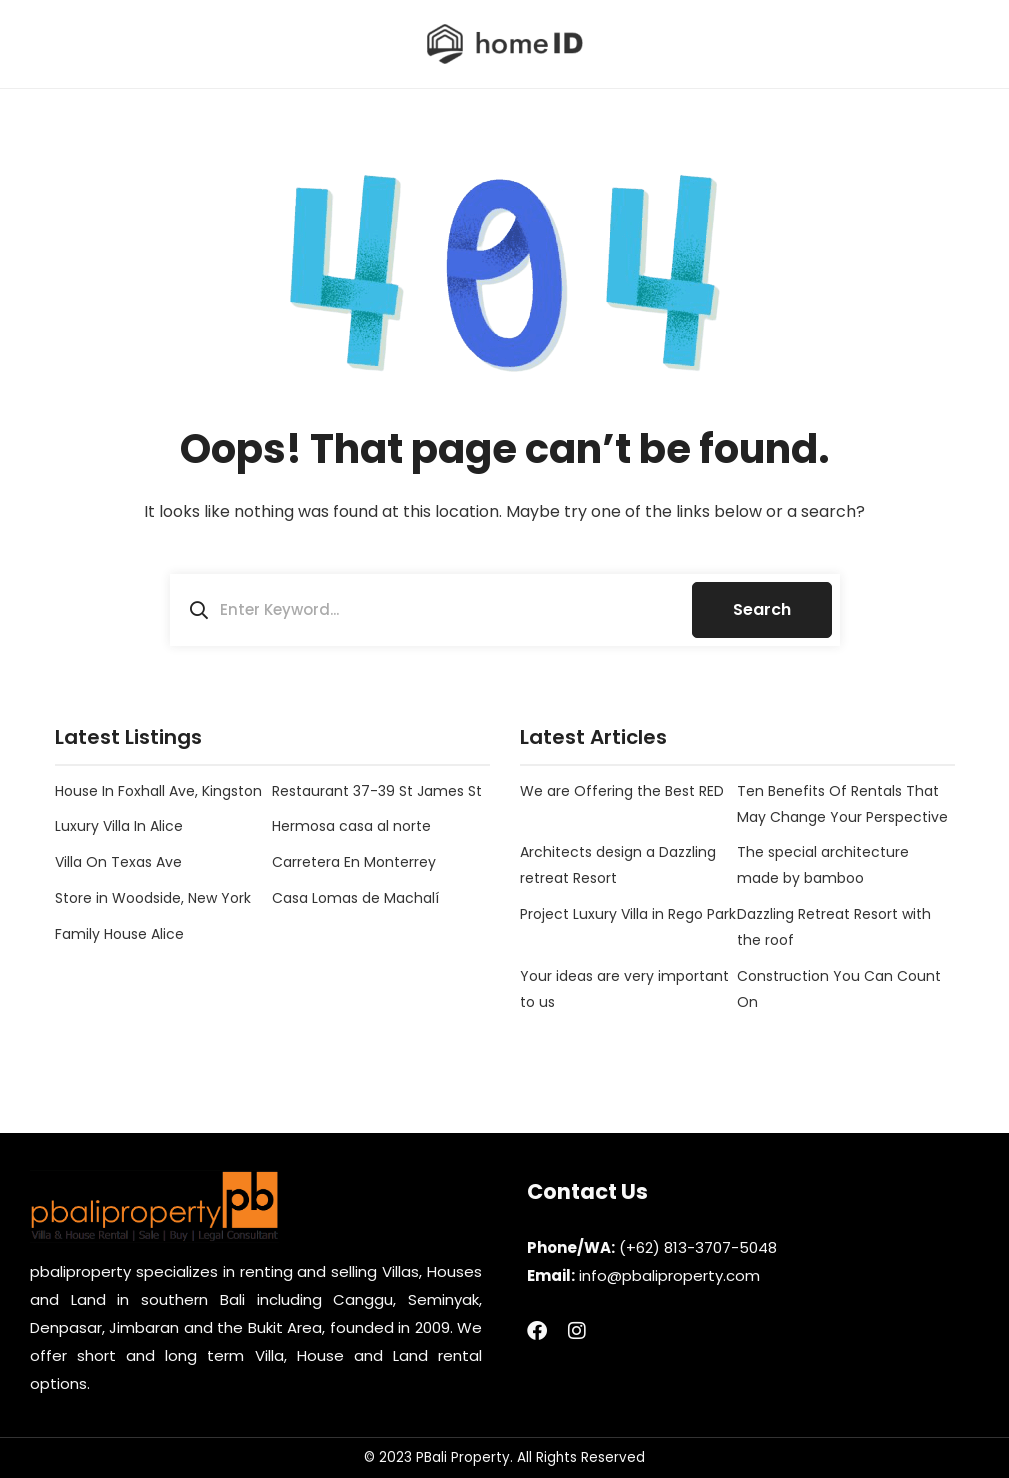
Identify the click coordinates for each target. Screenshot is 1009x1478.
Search (762, 609)
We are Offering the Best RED (622, 791)
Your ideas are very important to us (624, 989)
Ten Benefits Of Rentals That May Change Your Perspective (842, 804)
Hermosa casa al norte (351, 826)
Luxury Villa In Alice (119, 826)
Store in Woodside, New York (153, 898)
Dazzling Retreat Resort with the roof (834, 927)
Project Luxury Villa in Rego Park (628, 914)
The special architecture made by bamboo (823, 865)
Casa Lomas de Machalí (355, 898)
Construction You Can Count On (839, 989)
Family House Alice (119, 934)
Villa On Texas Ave (118, 862)
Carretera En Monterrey (354, 862)
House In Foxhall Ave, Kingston (158, 791)
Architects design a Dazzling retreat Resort (618, 865)
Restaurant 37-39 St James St (377, 791)
